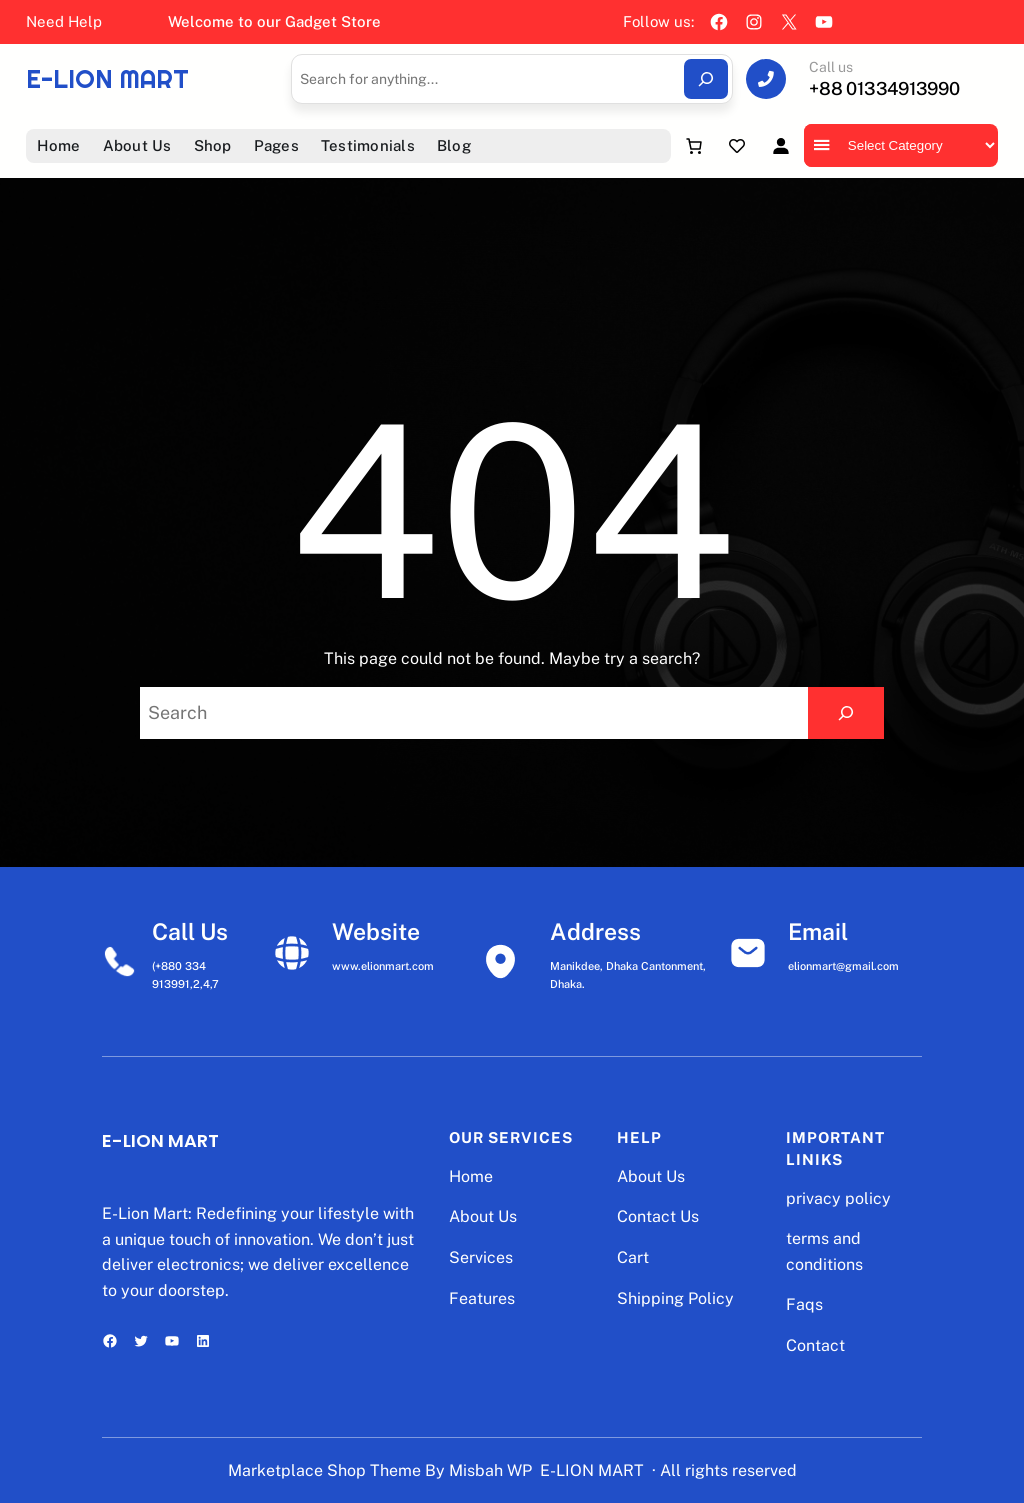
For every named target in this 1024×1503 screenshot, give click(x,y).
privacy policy (838, 1198)
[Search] (706, 79)
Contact (815, 1345)
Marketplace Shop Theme (324, 1470)
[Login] (780, 145)
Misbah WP (490, 1470)
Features (482, 1298)
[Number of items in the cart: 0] (694, 146)
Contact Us (658, 1216)
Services (481, 1257)
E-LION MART (107, 79)
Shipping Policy (675, 1298)
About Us (483, 1216)
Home (471, 1176)
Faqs (804, 1304)
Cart (633, 1257)
